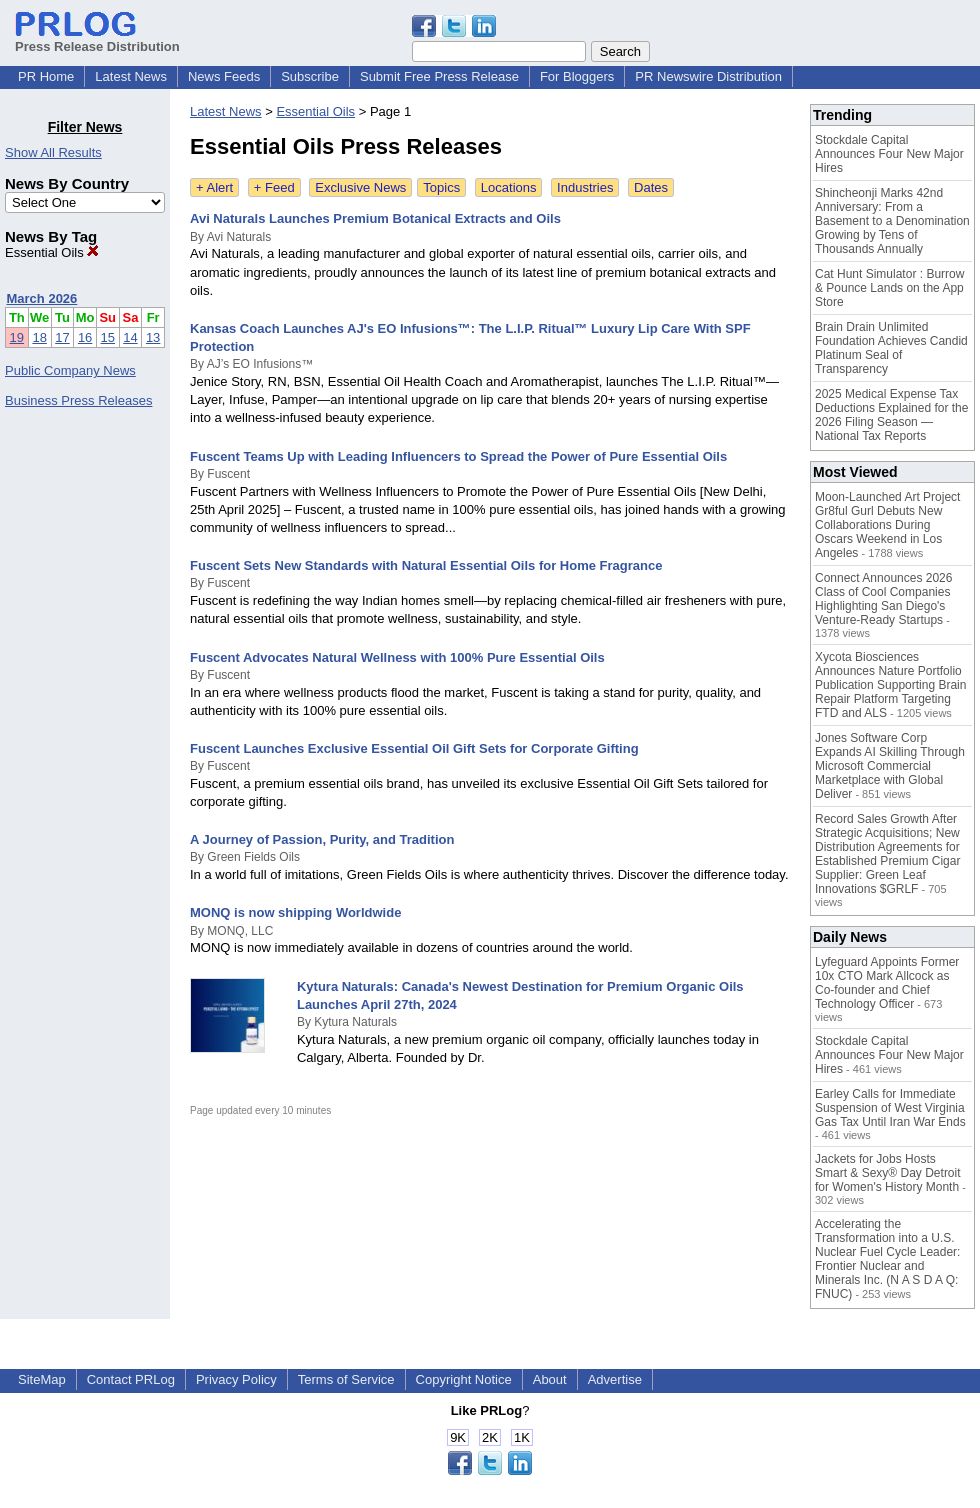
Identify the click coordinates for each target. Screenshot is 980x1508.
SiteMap (42, 1379)
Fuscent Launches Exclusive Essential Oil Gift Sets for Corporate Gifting (414, 748)
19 (17, 337)
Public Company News (70, 370)
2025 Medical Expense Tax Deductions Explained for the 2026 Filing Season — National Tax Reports (891, 415)
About (550, 1379)
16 (85, 337)
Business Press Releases (78, 400)
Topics (441, 187)
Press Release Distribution (97, 39)
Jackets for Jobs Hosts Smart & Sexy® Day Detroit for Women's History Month (888, 1173)
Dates (651, 187)
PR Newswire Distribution (708, 76)
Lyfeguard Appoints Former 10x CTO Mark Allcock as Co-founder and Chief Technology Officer (887, 983)
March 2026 (42, 298)
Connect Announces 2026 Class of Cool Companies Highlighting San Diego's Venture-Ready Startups (883, 599)
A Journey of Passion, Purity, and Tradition (322, 839)
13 (153, 337)
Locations (509, 187)
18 (39, 337)
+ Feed (274, 187)
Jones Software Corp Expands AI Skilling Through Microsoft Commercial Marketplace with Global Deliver (890, 766)
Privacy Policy (236, 1379)
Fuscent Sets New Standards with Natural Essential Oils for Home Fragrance (426, 565)
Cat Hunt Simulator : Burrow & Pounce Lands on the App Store (889, 288)
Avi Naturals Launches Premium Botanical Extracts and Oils (375, 218)
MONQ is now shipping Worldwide (295, 912)
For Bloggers (577, 76)
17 (62, 337)
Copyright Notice (464, 1379)
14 (130, 337)
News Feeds (224, 76)
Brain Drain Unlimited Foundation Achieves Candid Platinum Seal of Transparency (891, 348)
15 (108, 337)
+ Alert (214, 187)
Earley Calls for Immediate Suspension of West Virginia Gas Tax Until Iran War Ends (890, 1108)
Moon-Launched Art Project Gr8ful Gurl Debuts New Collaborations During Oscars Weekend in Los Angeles (887, 525)
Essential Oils (52, 252)
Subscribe (310, 76)
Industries (585, 187)
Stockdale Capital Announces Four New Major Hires (889, 154)
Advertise (615, 1379)
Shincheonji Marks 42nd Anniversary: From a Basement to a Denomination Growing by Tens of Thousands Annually (892, 221)
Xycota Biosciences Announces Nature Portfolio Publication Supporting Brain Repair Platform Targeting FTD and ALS (890, 685)
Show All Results (53, 152)
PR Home (46, 76)
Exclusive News (360, 187)
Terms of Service (346, 1379)
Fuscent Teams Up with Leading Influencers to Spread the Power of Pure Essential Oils (458, 456)
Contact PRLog (131, 1379)
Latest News (131, 76)
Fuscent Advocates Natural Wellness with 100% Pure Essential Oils (397, 657)
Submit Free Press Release (439, 76)
